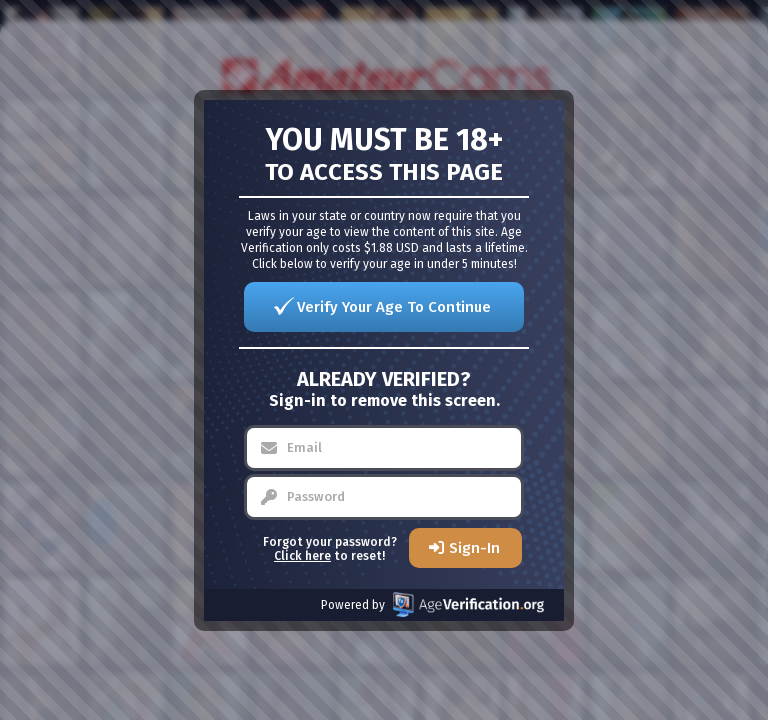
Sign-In (474, 548)
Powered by (432, 604)
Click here (302, 556)
